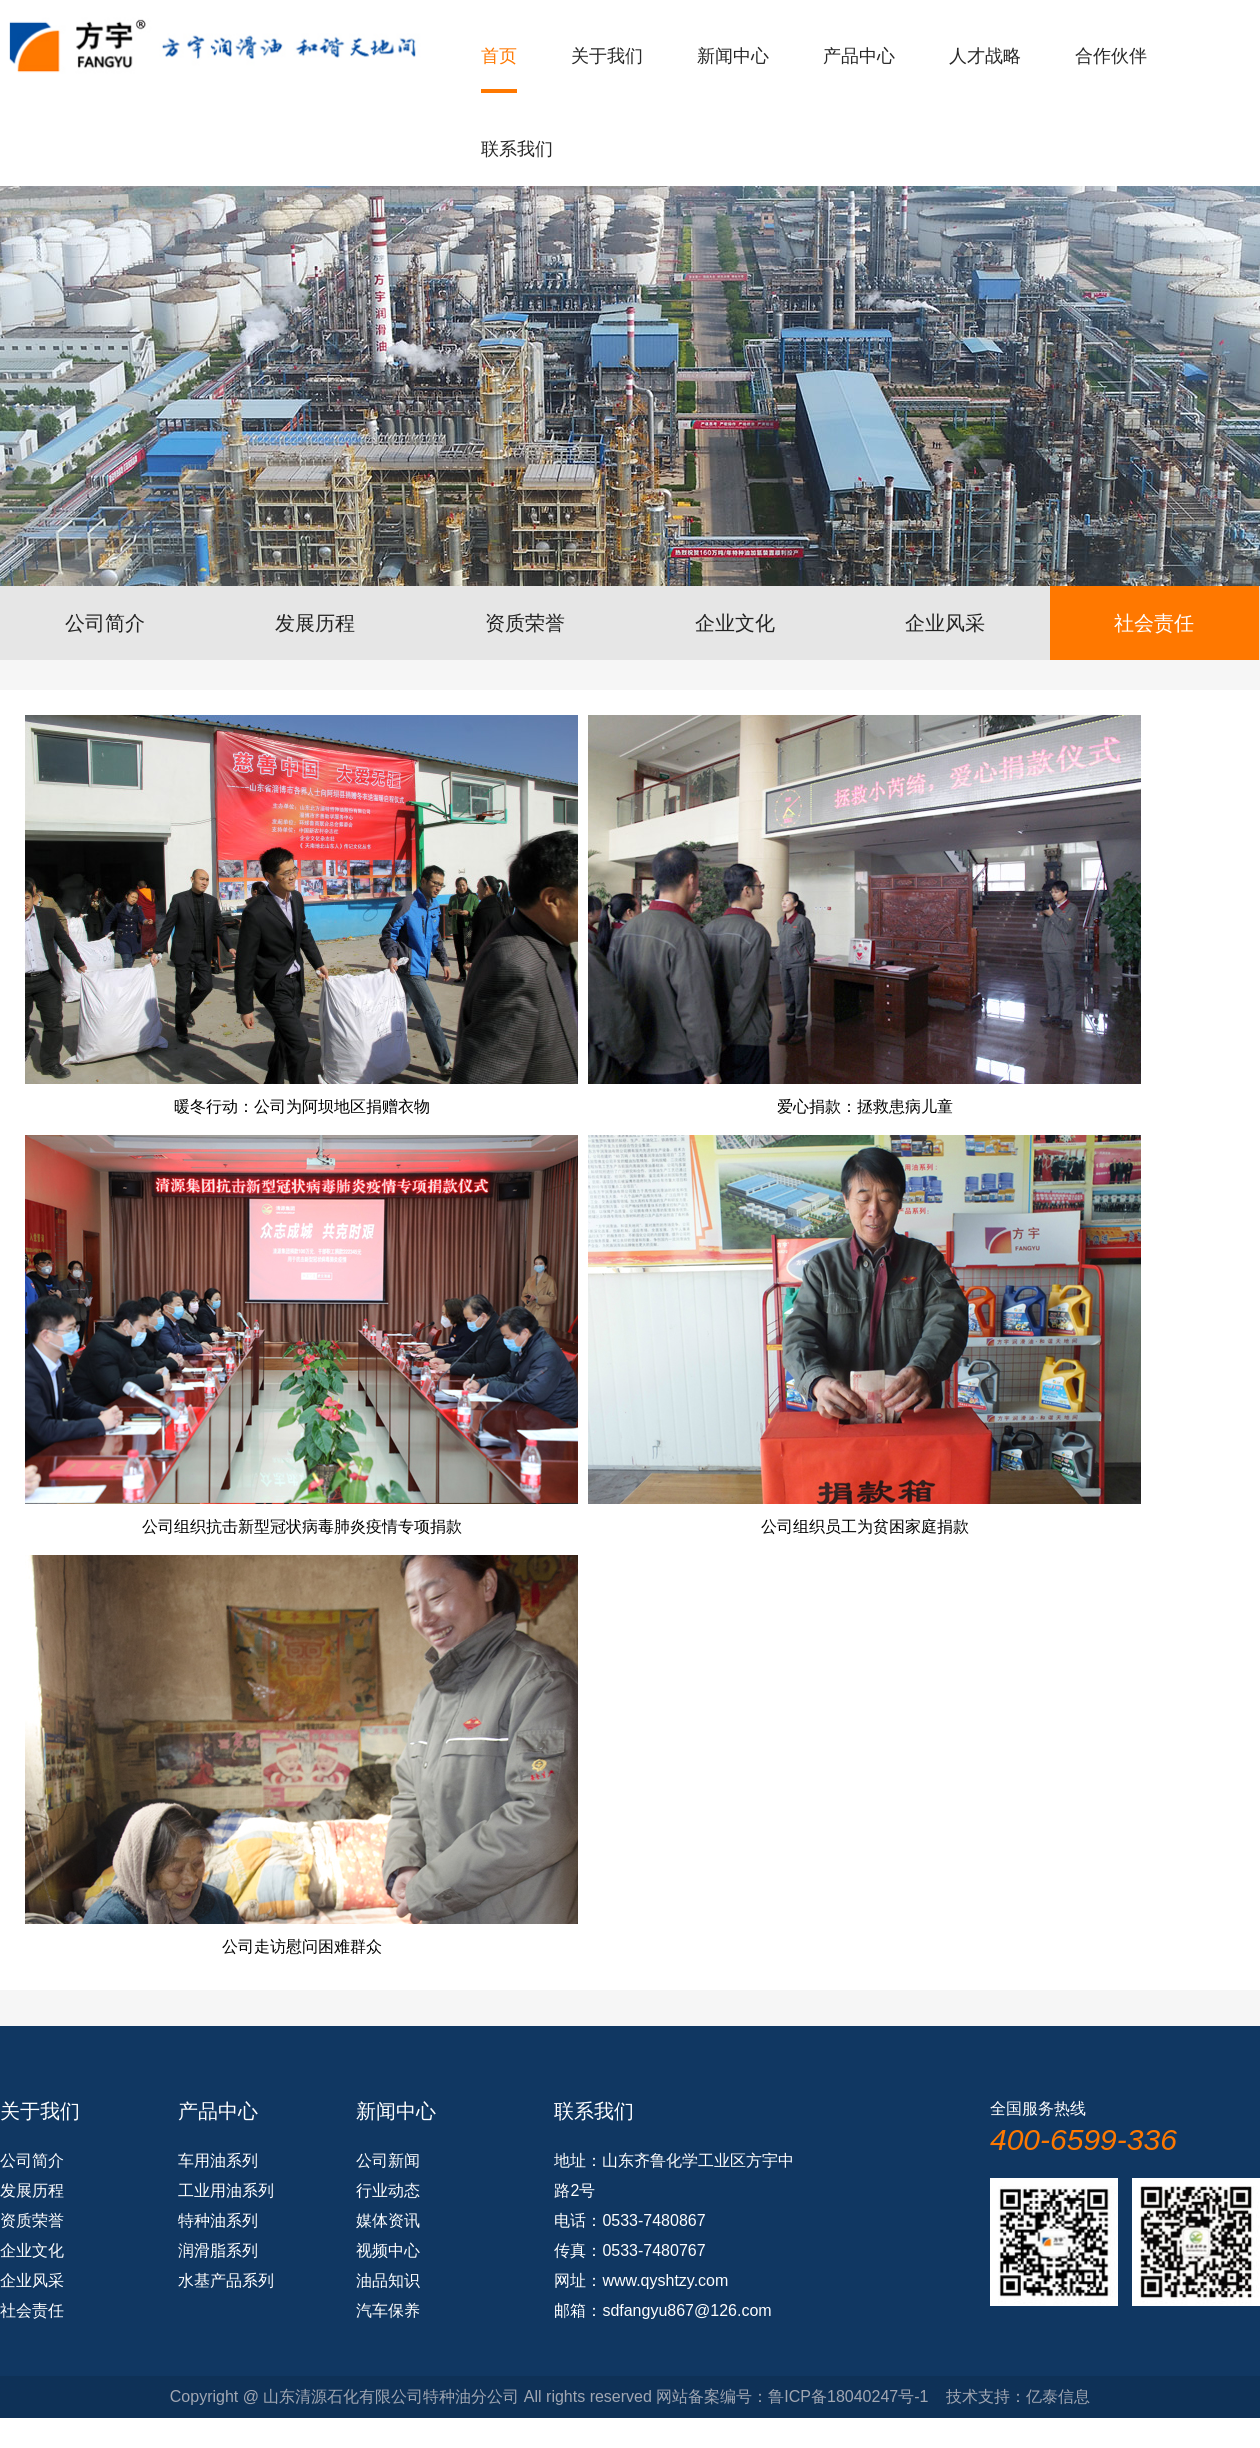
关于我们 (607, 56)
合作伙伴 (1111, 56)
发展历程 (315, 623)
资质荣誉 (525, 623)
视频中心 (388, 2250)
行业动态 (388, 2190)
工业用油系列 (226, 2190)
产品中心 (859, 56)
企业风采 (945, 623)
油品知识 (388, 2280)
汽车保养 (388, 2310)
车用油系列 (218, 2160)
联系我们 (517, 149)
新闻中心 (733, 56)
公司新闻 (388, 2160)
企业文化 (735, 623)
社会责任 (1154, 623)
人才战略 (985, 56)
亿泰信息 (1058, 2396)
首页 (499, 56)
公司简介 (105, 623)
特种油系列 (218, 2220)
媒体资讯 (388, 2220)
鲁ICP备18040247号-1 (848, 2396)
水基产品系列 (226, 2280)
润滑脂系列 (218, 2250)
